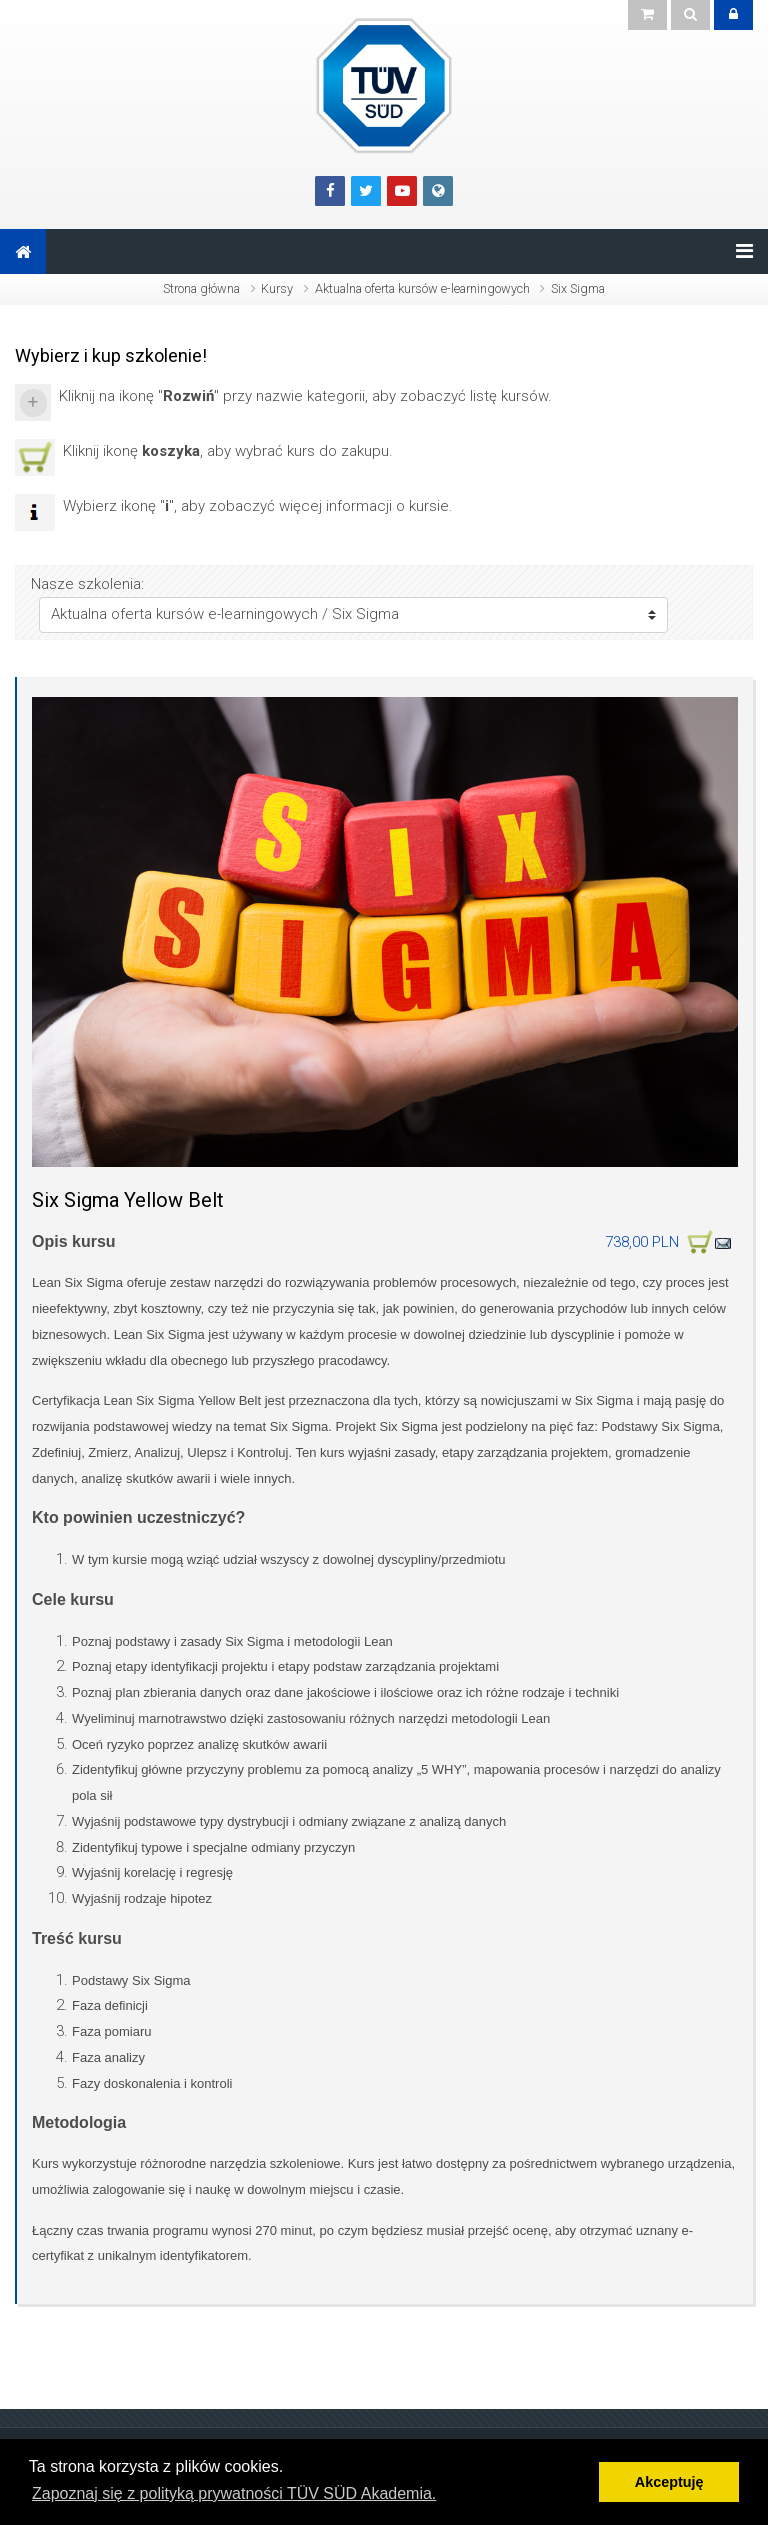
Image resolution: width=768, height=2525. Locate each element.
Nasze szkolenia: (87, 584)
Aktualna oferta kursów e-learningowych (422, 288)
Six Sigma (578, 288)
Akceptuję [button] (669, 2482)
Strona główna (201, 288)
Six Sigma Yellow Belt (128, 1200)
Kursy (277, 288)
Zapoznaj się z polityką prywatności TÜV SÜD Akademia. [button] (234, 2493)
